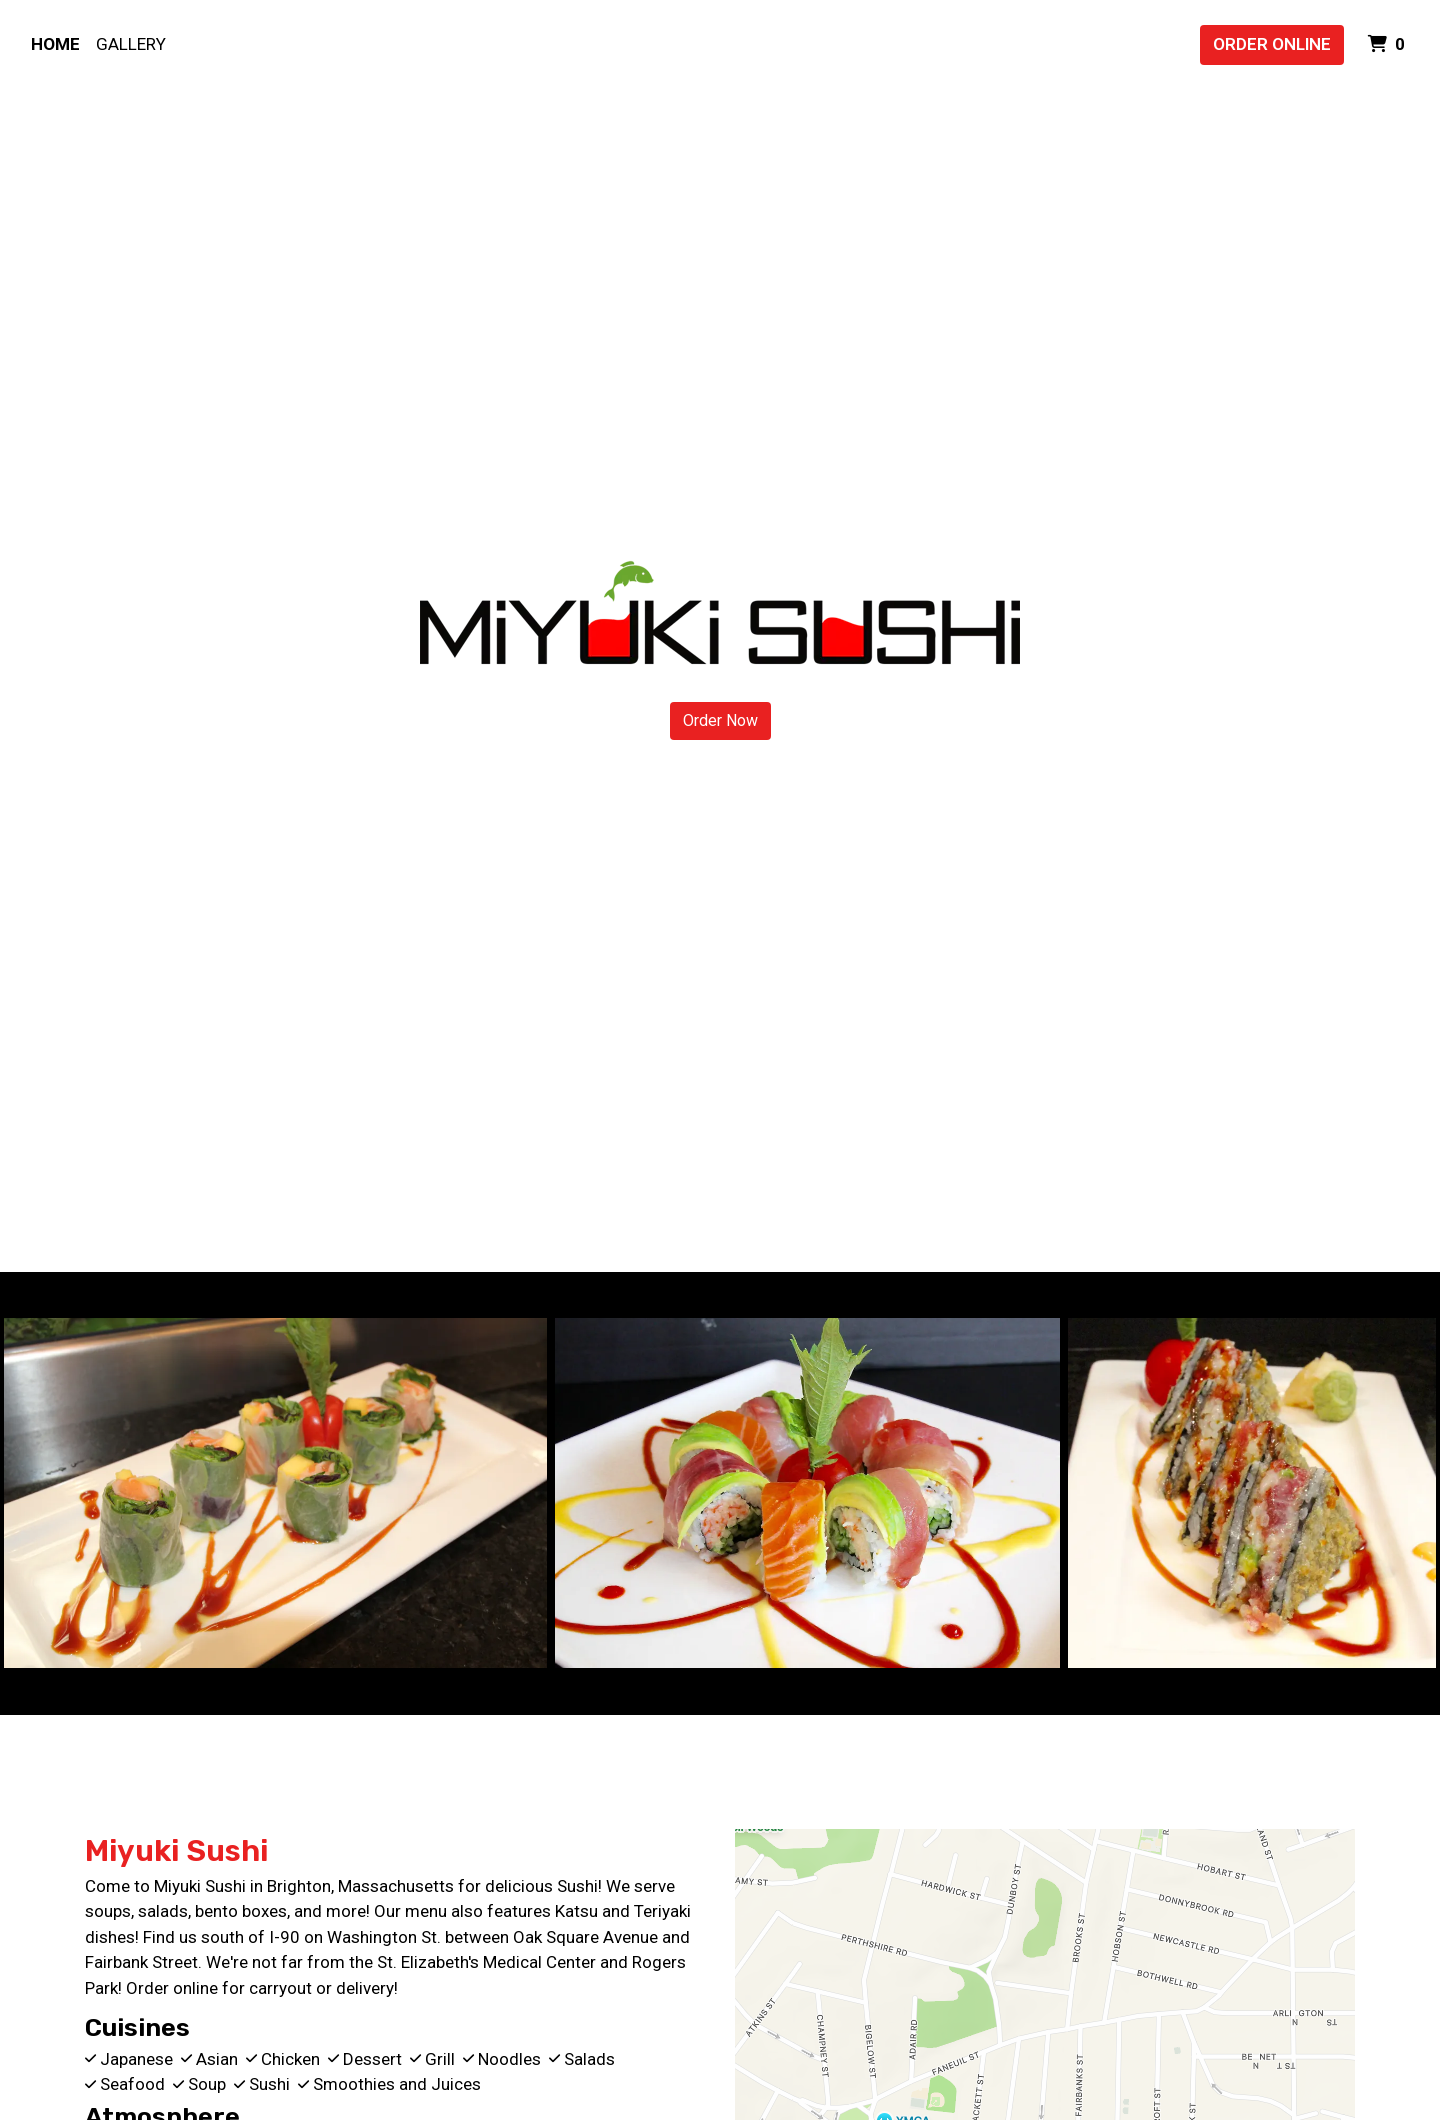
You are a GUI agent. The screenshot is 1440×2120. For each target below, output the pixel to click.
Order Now (720, 720)
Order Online (1272, 44)
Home (55, 44)
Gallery (131, 44)
